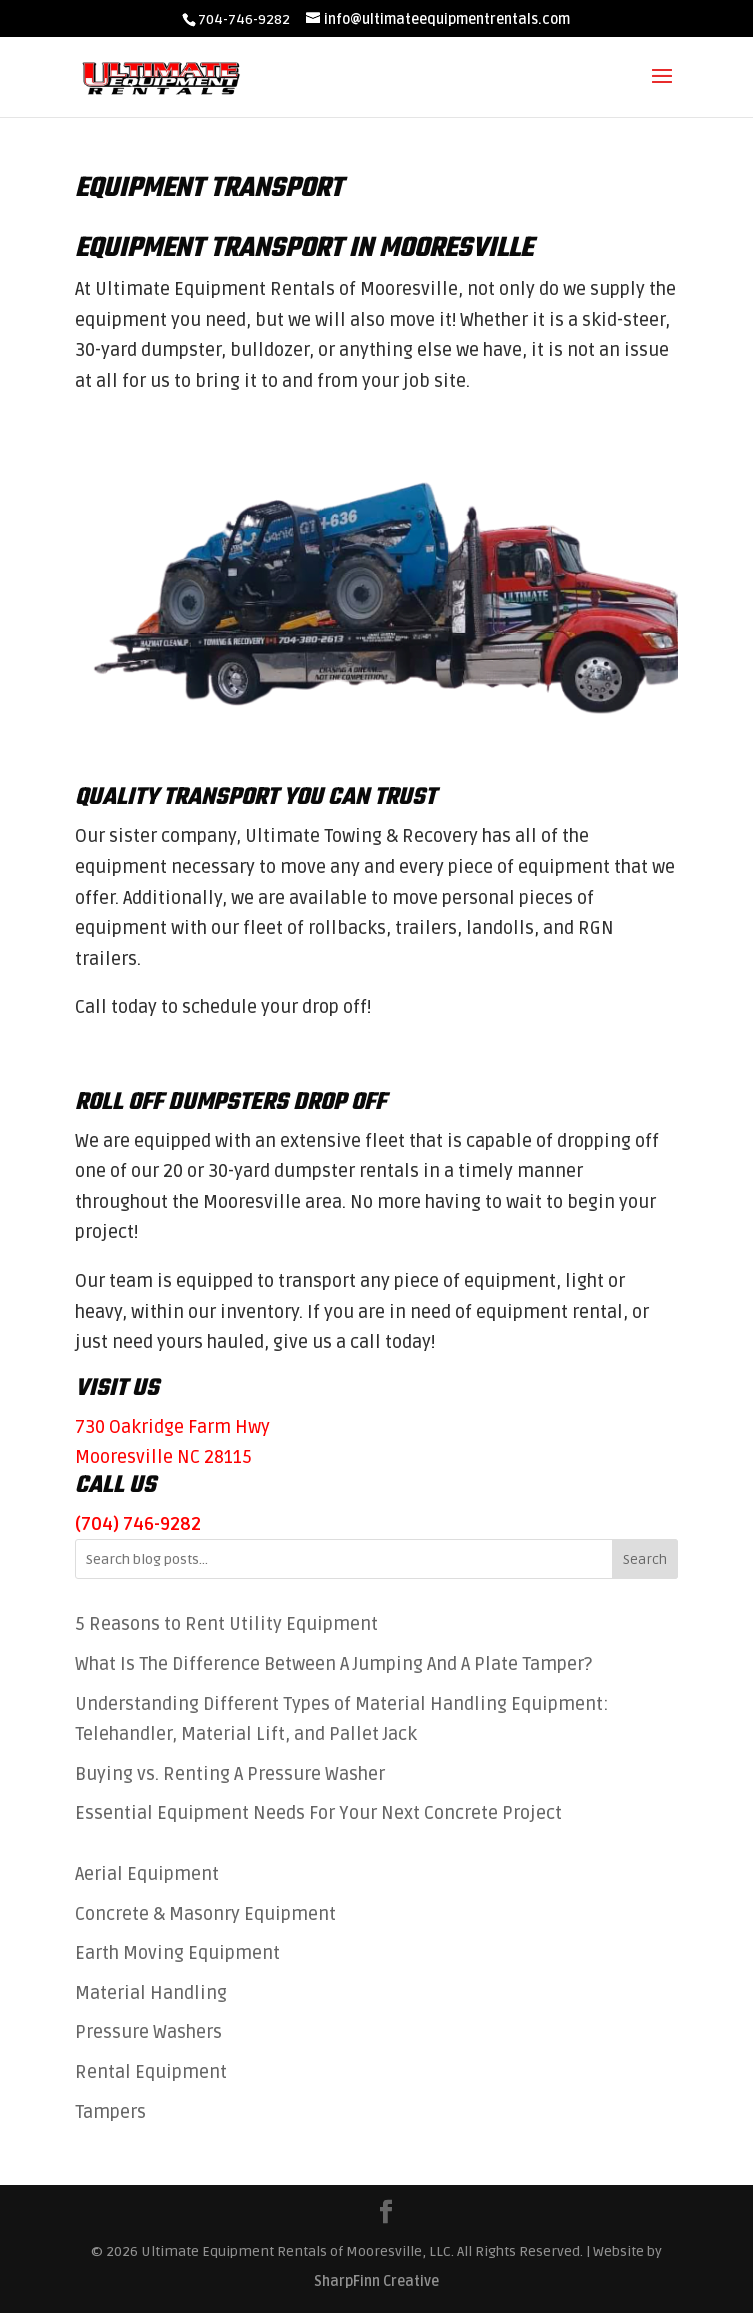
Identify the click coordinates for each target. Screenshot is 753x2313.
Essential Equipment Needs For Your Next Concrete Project (318, 1813)
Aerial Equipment (147, 1874)
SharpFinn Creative (376, 2281)
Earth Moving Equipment (177, 1953)
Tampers (110, 2112)
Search (645, 1559)
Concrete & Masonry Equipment (205, 1914)
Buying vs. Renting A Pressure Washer (230, 1774)
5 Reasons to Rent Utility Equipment (226, 1624)
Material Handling (151, 1993)
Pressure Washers (148, 2032)
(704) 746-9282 (138, 1524)
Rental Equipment (151, 2072)
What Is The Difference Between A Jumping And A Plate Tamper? (335, 1664)
